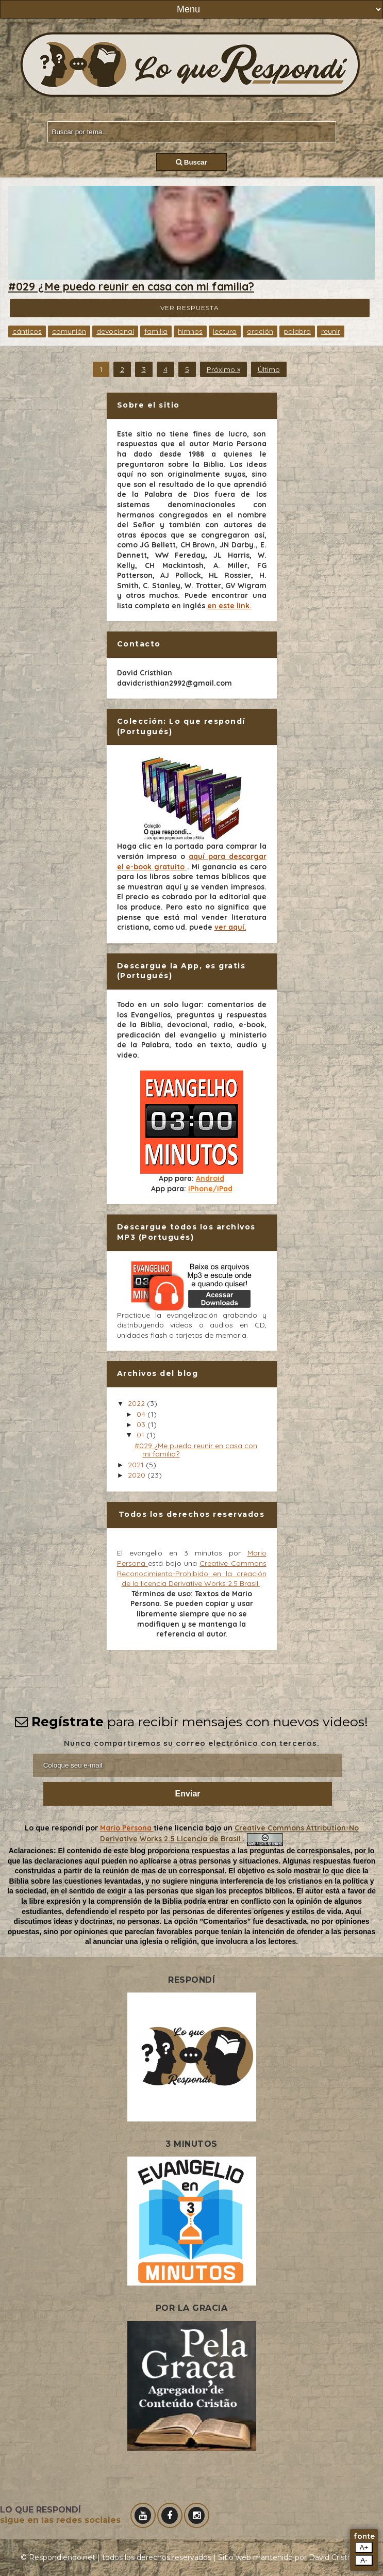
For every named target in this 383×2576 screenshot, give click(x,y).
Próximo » (223, 369)
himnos (190, 331)
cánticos (27, 331)
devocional (115, 331)
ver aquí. (230, 927)
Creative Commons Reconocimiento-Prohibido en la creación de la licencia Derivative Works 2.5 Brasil (192, 1573)
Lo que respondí (55, 1828)
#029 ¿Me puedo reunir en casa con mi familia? (131, 286)
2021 (137, 1464)
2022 (137, 1403)
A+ (364, 2547)
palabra (297, 331)
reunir (330, 331)
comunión (69, 331)
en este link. (229, 605)
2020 (137, 1475)
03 (142, 1424)
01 (141, 1434)
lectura (225, 331)
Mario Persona (127, 1828)
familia (156, 331)
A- (363, 2560)
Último (269, 369)
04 (142, 1414)
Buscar (191, 162)
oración (260, 331)
